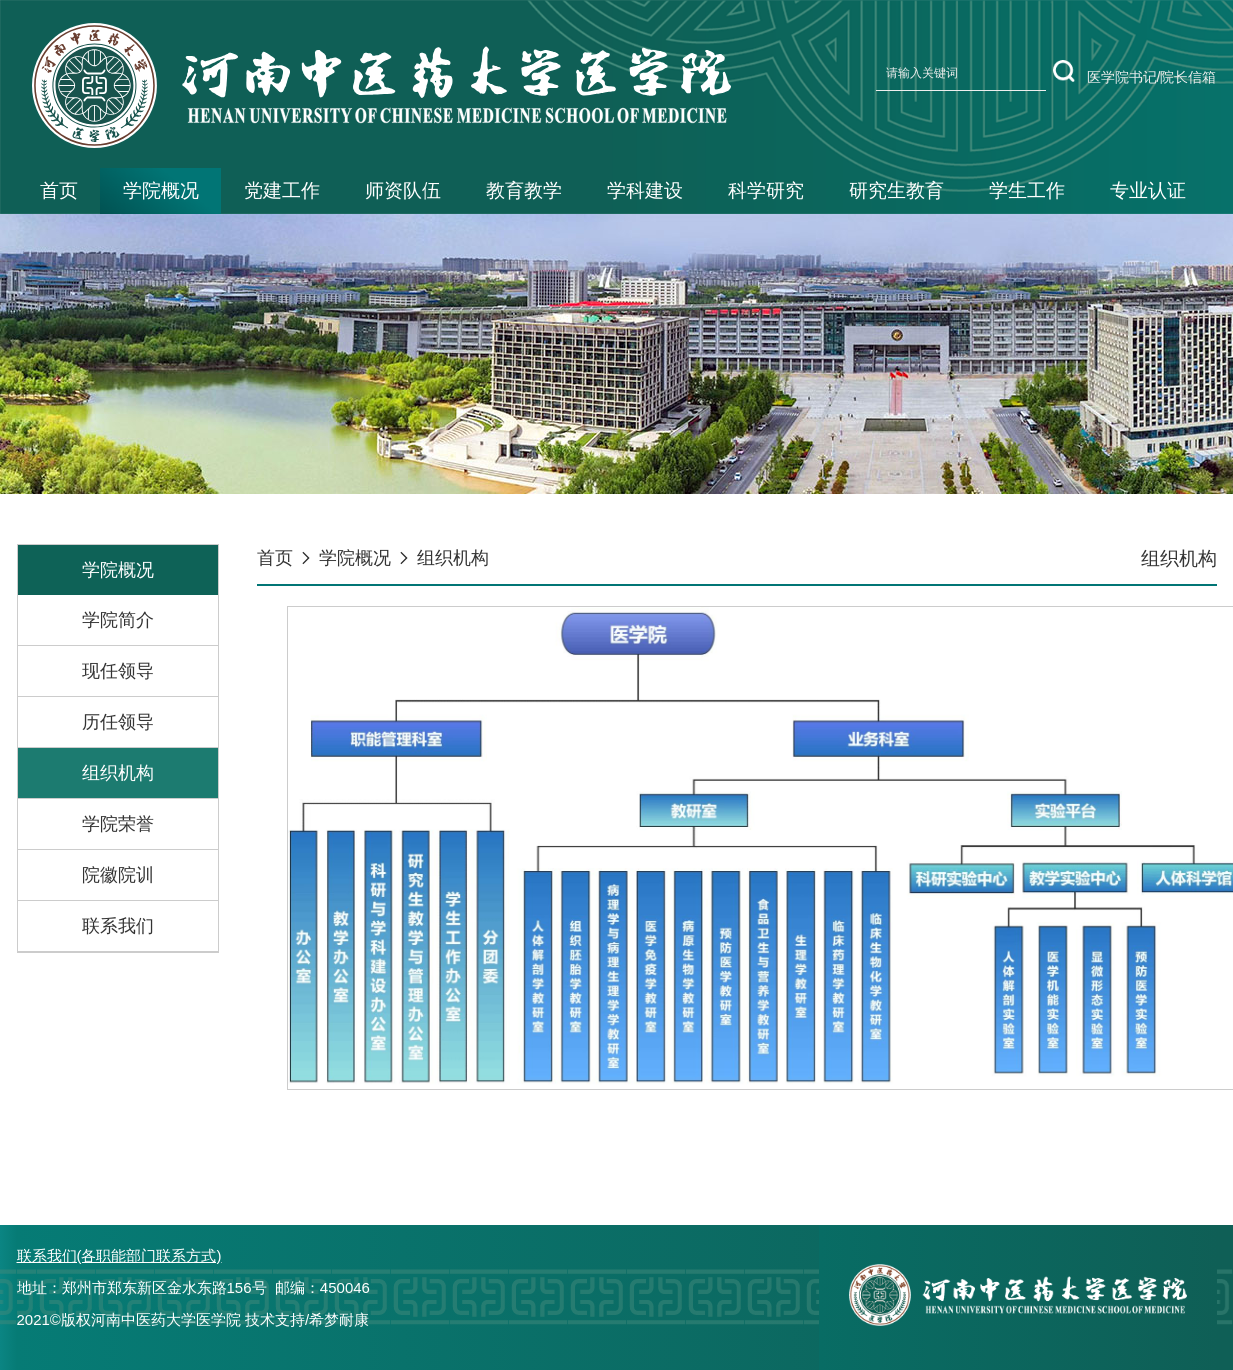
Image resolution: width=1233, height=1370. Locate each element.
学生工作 (1027, 190)
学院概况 (161, 190)
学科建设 (645, 190)
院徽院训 (118, 875)
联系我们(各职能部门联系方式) (119, 1255)
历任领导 (118, 722)
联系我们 (118, 926)
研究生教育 (896, 190)
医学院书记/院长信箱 (1152, 77)
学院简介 (118, 620)
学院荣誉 (118, 824)
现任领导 (118, 671)
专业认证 (1148, 190)
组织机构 (118, 773)
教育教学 (524, 190)
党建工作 (282, 190)
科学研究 (766, 190)
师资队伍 (403, 190)
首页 (59, 190)
